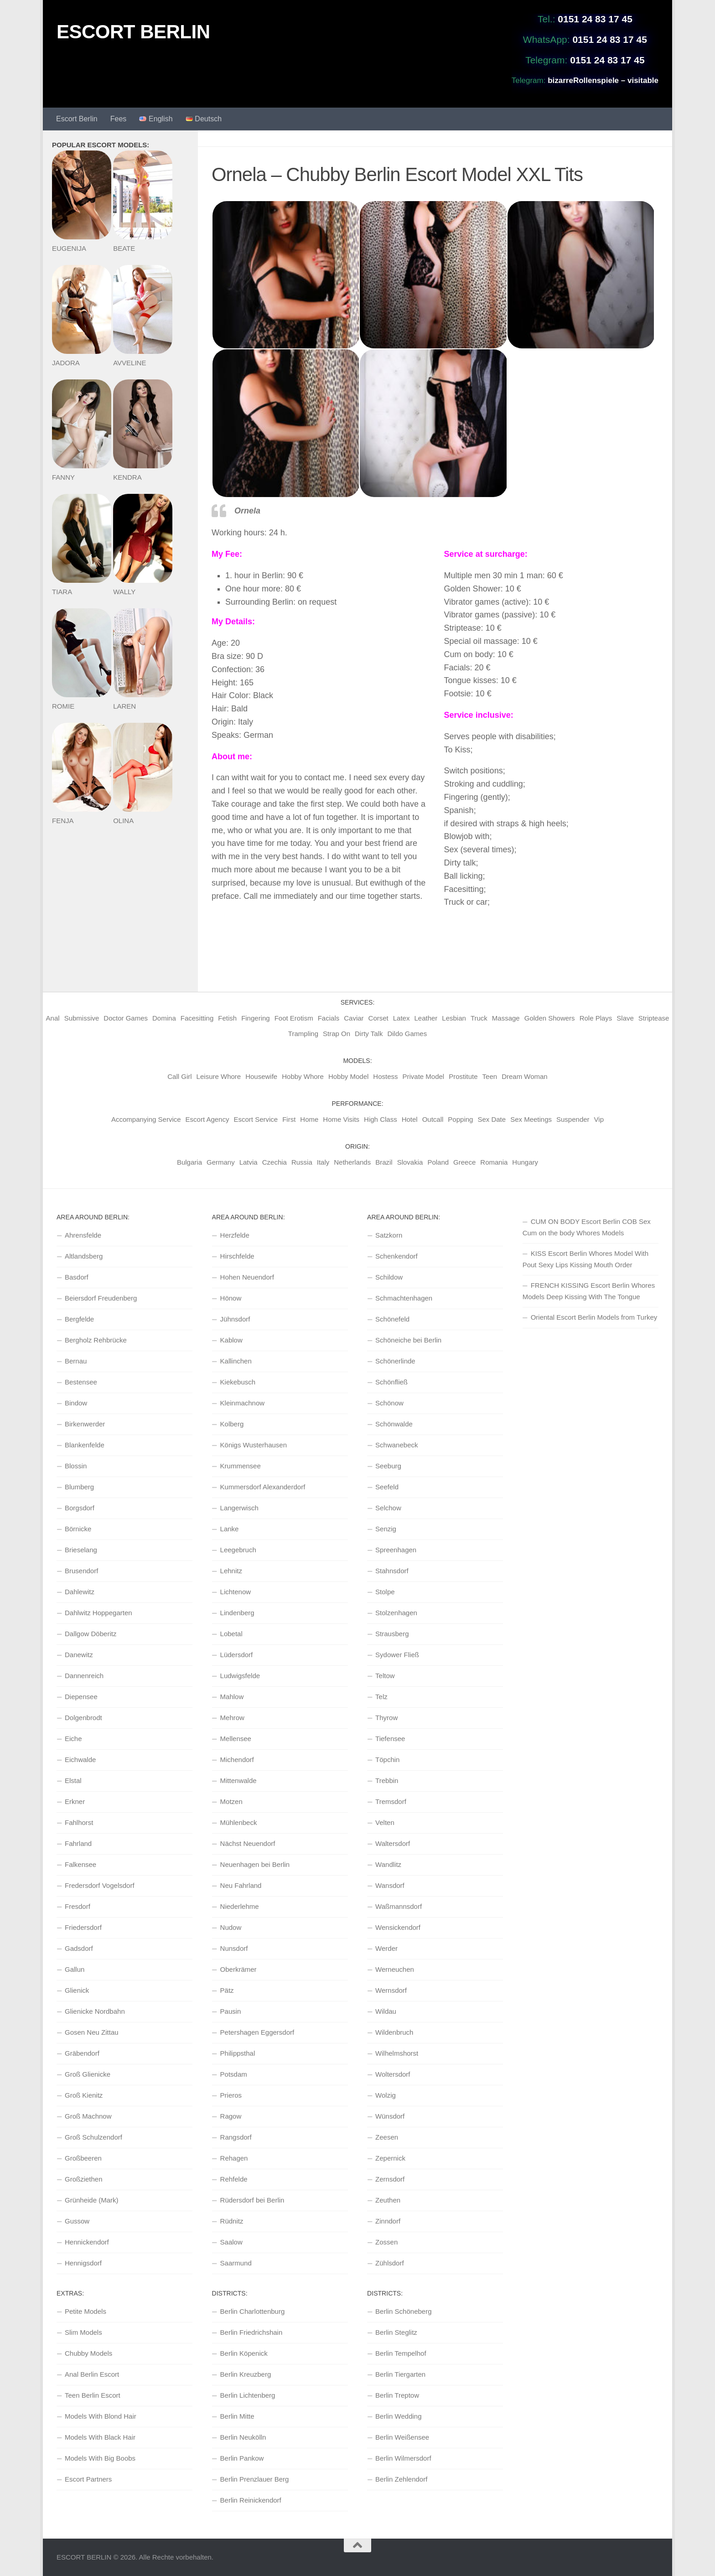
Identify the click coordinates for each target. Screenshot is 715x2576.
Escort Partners (88, 2479)
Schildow (389, 1277)
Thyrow (386, 1717)
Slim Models (83, 2332)
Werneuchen (394, 1969)
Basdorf (76, 1277)
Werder (386, 1948)
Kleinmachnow (242, 1403)
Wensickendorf (397, 1927)
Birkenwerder (85, 1424)
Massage (506, 1018)
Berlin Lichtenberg (247, 2395)
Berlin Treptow (397, 2395)
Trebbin (386, 1780)
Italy (323, 1162)
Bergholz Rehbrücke (96, 1340)
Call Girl (179, 1076)
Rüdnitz (232, 2221)
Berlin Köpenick (244, 2353)
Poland (438, 1162)
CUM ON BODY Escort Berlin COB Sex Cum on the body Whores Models (587, 1227)
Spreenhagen (395, 1550)
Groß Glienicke (87, 2074)
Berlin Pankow (242, 2458)
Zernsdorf (389, 2179)
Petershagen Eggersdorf (257, 2032)
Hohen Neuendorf (247, 1277)
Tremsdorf (390, 1801)
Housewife (261, 1076)
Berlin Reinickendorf (250, 2500)
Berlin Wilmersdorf (403, 2458)
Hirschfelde (237, 1256)
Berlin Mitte (237, 2416)
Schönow (389, 1403)
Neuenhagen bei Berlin (255, 1864)
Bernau (76, 1361)
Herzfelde (234, 1235)
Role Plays (596, 1018)
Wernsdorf (391, 1990)
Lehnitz (231, 1571)
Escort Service (255, 1119)
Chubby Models (88, 2353)
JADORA (66, 363)
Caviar (353, 1018)
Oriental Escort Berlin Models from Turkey (594, 1317)
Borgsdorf (79, 1508)
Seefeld (387, 1487)
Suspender (573, 1119)
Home (309, 1119)
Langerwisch (239, 1508)
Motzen (231, 1801)
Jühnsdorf (235, 1319)
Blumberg (79, 1487)
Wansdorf (389, 1885)
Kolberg (232, 1424)
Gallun (74, 1969)
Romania (494, 1162)
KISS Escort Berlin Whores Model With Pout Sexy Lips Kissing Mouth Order (585, 1259)
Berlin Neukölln (243, 2437)
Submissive (81, 1018)
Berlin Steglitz (396, 2332)
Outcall (433, 1119)
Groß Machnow (88, 2116)
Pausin (230, 2011)
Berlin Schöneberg (403, 2311)
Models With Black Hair (100, 2437)
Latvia (248, 1162)
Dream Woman (525, 1076)
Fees (118, 119)
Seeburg (388, 1466)
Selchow (388, 1508)
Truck (479, 1018)
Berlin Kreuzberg (245, 2374)
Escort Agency (207, 1119)
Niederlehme (239, 1906)
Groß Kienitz (84, 2095)
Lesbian (454, 1018)
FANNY (63, 477)
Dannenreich (84, 1675)
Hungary (525, 1162)
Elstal (73, 1780)
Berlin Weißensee (402, 2437)
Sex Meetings (531, 1119)
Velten (384, 1822)
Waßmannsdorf (398, 1906)
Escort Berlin (77, 119)
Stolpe (385, 1592)
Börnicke (78, 1529)
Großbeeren (83, 2158)
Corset (378, 1018)
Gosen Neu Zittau (92, 2032)
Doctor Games (126, 1018)
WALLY (124, 592)
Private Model (424, 1076)
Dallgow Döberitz (90, 1634)
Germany (221, 1162)
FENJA (63, 820)
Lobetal (231, 1634)
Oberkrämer (238, 1969)
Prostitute (463, 1076)
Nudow (231, 1927)
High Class (380, 1119)
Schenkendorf (396, 1256)
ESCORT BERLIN (133, 31)
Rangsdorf (236, 2137)
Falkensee (80, 1864)
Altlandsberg (84, 1256)
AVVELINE (129, 363)
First (288, 1119)
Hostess (385, 1076)
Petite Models (85, 2311)
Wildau (385, 2011)
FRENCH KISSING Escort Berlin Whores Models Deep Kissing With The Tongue (589, 1291)
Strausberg (392, 1634)
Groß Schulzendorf (93, 2137)
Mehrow (232, 1717)
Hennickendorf (87, 2242)
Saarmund (236, 2263)
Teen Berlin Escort (92, 2395)
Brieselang (81, 1550)
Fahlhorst (79, 1822)
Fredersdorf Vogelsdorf (100, 1885)
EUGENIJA (69, 248)
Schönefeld (392, 1319)
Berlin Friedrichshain (251, 2332)
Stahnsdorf (392, 1571)
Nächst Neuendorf (247, 1843)
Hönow (231, 1298)
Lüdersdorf (236, 1655)
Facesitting (197, 1018)
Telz (381, 1696)
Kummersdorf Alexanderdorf (263, 1487)
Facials (329, 1018)
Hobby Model (348, 1076)
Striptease (653, 1018)
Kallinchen (236, 1361)
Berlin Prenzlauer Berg (254, 2479)
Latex (401, 1018)
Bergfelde (79, 1319)
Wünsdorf (389, 2116)
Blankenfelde (84, 1445)
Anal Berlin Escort (92, 2374)
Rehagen (234, 2158)
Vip (599, 1119)
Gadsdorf (79, 1948)
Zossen (386, 2242)
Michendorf (237, 1759)
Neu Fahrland (241, 1885)
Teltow (385, 1675)
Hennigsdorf (83, 2263)
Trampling (303, 1033)
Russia (301, 1162)
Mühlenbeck (238, 1822)
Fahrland (78, 1843)
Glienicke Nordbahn (95, 2011)
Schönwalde (394, 1424)
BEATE (124, 248)
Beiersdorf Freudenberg (101, 1298)
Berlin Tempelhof (400, 2353)
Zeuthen (387, 2200)
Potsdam (233, 2074)
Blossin (76, 1466)
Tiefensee (390, 1738)
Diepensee (81, 1696)
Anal (53, 1018)
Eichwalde (80, 1759)
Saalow (231, 2242)
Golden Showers (549, 1018)
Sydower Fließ (397, 1655)
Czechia (274, 1162)
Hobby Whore (303, 1076)
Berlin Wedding (398, 2416)
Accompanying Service (146, 1119)
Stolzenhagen (396, 1613)
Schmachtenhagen (403, 1298)
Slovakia (410, 1162)
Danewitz (79, 1655)
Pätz (227, 1990)
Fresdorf (77, 1906)
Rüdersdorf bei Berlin (252, 2200)
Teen (489, 1076)
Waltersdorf (392, 1843)
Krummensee (240, 1466)
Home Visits (341, 1119)
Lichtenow (235, 1592)
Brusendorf (81, 1571)
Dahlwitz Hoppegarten (98, 1613)
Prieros (231, 2095)
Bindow (76, 1403)
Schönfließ (391, 1382)
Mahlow (232, 1696)
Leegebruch (238, 1550)
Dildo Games (407, 1033)
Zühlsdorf (389, 2263)
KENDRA (127, 477)
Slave (625, 1018)
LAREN (124, 706)
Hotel (410, 1119)
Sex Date (491, 1119)
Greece (464, 1162)
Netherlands (352, 1162)
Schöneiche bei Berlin (408, 1340)
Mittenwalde (238, 1780)
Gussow (77, 2221)
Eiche (73, 1738)
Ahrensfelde (83, 1235)
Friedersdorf (83, 1927)
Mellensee (235, 1738)
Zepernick (390, 2158)
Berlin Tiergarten (400, 2374)
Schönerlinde (395, 1361)
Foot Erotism (294, 1018)
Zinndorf (387, 2221)
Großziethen (84, 2179)
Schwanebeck (396, 1445)
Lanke (229, 1529)
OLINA (123, 820)
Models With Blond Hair (100, 2416)
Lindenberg (237, 1613)
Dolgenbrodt (83, 1717)
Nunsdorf (234, 1948)
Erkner (75, 1801)
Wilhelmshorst (396, 2053)
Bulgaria (189, 1162)
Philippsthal (237, 2053)
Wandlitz (388, 1864)
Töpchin (387, 1759)
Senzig (385, 1529)
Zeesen (386, 2137)
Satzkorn (388, 1235)
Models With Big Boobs (100, 2458)
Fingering (255, 1018)
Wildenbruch (394, 2032)
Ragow (231, 2116)
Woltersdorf (392, 2074)
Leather (425, 1018)
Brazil (384, 1162)
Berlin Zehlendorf (401, 2479)
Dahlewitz (79, 1592)
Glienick (77, 1990)
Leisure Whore (219, 1076)
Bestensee (81, 1382)
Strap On (336, 1033)
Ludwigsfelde (240, 1675)
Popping (460, 1119)
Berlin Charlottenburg (252, 2311)
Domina (164, 1018)
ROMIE (63, 706)
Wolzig (385, 2095)
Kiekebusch (238, 1382)
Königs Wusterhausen (253, 1445)
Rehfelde (234, 2179)
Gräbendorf (82, 2053)
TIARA (62, 592)
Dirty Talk (369, 1033)
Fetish (227, 1018)
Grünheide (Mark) (92, 2200)
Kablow (231, 1340)
